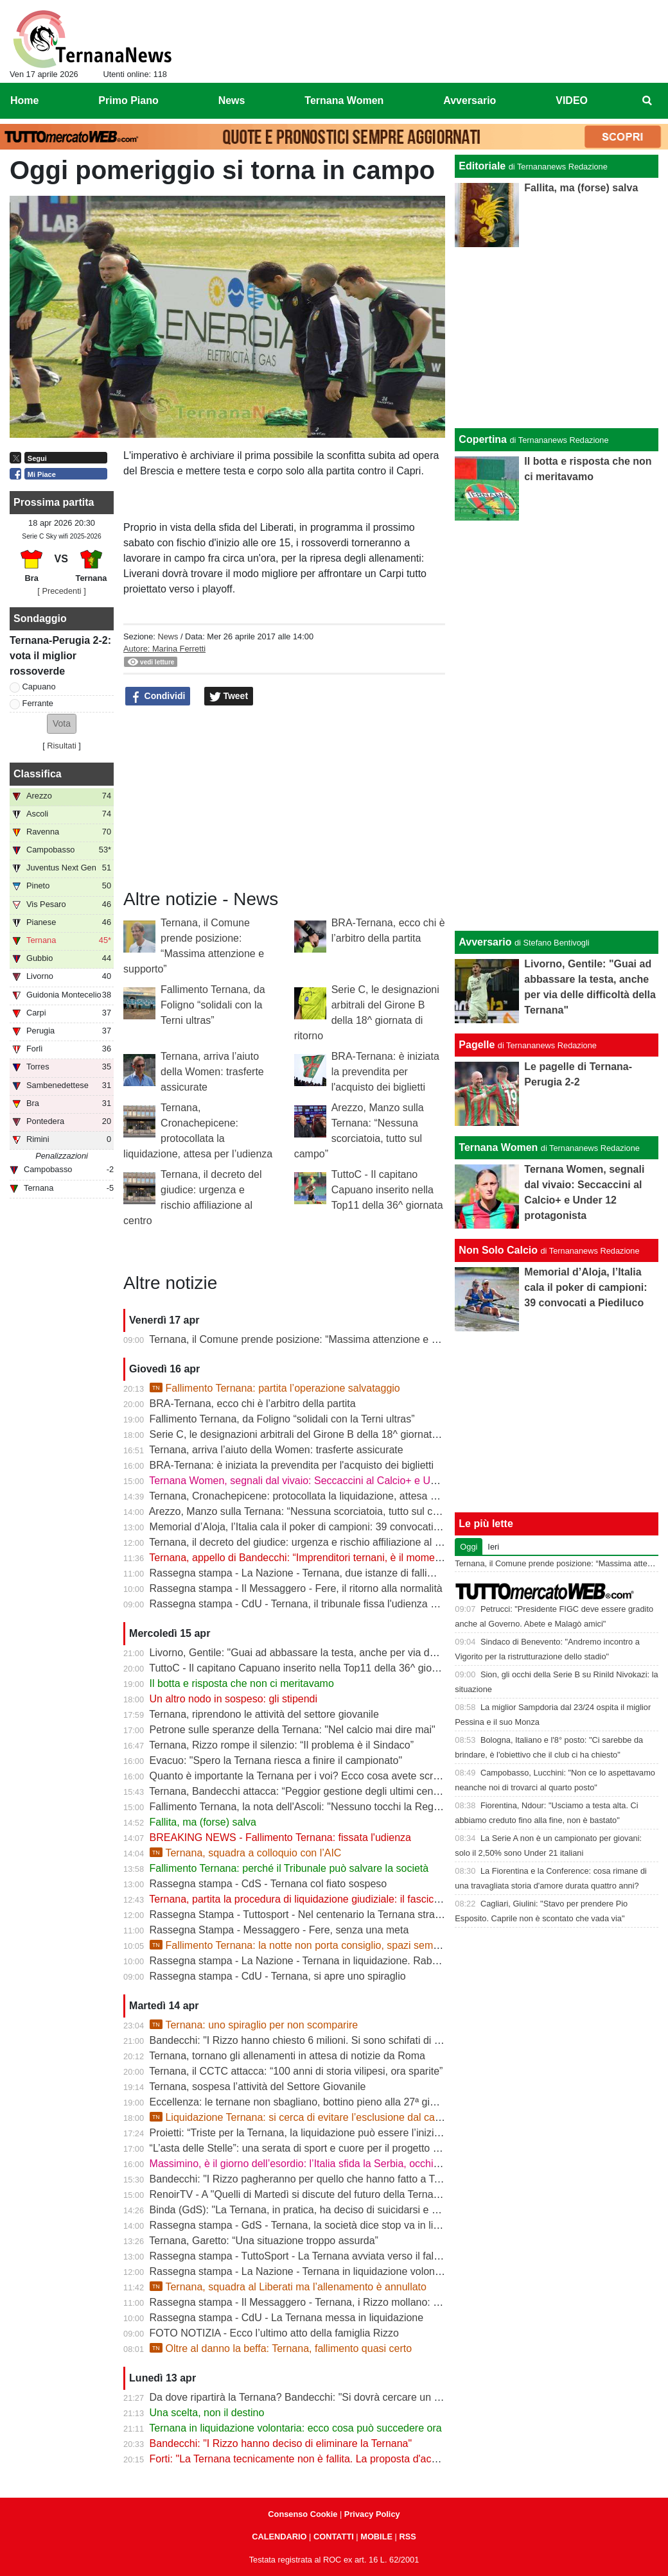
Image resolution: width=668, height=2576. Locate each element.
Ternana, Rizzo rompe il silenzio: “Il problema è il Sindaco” (281, 1745)
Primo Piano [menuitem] (128, 100)
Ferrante (37, 703)
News (167, 636)
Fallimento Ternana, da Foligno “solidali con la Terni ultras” (213, 1005)
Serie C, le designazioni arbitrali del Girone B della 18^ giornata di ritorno (315, 1434)
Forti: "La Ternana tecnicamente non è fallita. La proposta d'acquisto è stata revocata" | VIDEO (364, 2458)
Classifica (37, 773)
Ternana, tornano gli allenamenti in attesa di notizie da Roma (287, 2055)
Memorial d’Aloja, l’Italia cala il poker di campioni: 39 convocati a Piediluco (318, 1526)
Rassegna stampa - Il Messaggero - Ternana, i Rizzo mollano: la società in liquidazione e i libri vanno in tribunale (406, 2302)
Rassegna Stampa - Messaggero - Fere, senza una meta (279, 1929)
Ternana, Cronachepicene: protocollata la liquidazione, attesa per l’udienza (318, 1496)
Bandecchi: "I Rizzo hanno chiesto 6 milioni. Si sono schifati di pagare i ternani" (329, 2040)
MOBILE (376, 2536)
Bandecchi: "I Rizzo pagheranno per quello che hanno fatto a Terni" (302, 2179)
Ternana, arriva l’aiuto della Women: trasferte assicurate (212, 1072)
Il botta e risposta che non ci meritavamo (242, 1683)
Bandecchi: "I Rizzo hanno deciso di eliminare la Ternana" (281, 2443)
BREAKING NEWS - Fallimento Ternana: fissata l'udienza (280, 1837)
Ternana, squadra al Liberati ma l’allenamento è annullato (288, 2286)
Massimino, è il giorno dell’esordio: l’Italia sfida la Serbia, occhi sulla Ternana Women (343, 2163)
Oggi (468, 1547)
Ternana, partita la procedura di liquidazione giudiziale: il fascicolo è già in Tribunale (339, 1899)
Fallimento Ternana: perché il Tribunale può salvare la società (289, 1868)
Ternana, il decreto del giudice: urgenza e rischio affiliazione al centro (306, 1542)
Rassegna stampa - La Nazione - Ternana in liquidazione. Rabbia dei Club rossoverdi (343, 1960)
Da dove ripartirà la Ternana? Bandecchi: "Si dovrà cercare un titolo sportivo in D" (335, 2397)
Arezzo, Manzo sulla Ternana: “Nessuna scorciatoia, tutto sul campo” (305, 1511)
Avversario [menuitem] (469, 100)
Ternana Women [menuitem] (343, 100)
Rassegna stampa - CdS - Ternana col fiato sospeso (268, 1883)
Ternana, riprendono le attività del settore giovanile (264, 1714)
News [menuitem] (231, 100)
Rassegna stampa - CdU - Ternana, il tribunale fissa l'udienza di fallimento (318, 1603)
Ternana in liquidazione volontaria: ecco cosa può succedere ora (295, 2428)
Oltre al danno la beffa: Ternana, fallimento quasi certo (281, 2348)
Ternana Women (498, 1147)
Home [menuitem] (24, 100)
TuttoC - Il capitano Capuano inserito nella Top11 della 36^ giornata (387, 1190)
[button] (61, 724)
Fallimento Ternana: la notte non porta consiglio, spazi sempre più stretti (321, 1945)
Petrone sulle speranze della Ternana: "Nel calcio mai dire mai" (292, 1729)
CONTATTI (333, 2536)
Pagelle (477, 1044)
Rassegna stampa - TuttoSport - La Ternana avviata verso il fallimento (308, 2256)
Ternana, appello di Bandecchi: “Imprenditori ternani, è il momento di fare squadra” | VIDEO (356, 1557)
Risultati (61, 745)
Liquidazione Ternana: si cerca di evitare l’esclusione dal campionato (313, 2117)
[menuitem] (647, 101)
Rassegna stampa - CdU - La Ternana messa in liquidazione (287, 2317)
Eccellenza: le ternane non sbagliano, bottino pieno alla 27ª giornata (304, 2101)
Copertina (483, 439)
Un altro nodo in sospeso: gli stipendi (234, 1698)
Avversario (485, 942)
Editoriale (482, 165)
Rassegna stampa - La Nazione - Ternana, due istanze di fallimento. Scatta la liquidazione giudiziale (377, 1573)
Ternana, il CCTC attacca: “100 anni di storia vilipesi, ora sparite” (296, 2071)
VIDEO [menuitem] (572, 100)
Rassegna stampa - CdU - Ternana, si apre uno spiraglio (278, 1976)
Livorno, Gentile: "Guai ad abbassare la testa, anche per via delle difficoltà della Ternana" (352, 1652)
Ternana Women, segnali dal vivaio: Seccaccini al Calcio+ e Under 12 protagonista (336, 1480)
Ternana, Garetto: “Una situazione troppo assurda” (263, 2240)
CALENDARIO (279, 2536)
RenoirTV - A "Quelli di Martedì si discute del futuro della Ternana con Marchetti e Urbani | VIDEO (371, 2194)
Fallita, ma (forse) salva (203, 1822)
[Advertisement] (556, 723)
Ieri (493, 1547)
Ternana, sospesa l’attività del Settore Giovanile (257, 2086)
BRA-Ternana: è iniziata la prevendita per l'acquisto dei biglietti (385, 1072)
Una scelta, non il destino (207, 2412)
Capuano (39, 686)
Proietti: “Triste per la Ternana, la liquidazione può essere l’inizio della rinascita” (329, 2132)
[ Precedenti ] (61, 591)
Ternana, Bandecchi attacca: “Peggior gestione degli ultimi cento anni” (308, 1791)
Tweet (229, 696)
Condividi (158, 696)
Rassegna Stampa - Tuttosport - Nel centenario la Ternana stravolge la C (315, 1914)
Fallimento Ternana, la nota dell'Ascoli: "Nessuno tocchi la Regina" (300, 1806)
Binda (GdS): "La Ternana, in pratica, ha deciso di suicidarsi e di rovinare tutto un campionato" (363, 2209)
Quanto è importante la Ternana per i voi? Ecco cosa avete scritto (298, 1775)
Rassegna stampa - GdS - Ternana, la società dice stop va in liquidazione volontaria (340, 2225)
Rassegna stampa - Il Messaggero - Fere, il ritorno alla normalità (296, 1588)
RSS (407, 2536)
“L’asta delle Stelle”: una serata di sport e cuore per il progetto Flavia (305, 2148)
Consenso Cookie (302, 2514)
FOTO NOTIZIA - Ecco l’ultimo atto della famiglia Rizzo (274, 2333)
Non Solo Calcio (498, 1250)
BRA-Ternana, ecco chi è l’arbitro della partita (253, 1403)
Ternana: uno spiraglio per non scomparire (254, 2024)
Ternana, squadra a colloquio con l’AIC (246, 1852)
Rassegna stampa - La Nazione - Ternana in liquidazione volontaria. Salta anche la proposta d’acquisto (384, 2271)
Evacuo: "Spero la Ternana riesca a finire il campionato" (276, 1760)
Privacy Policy (372, 2514)
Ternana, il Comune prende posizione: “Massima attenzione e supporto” (312, 1339)
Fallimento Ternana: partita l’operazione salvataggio (275, 1388)
